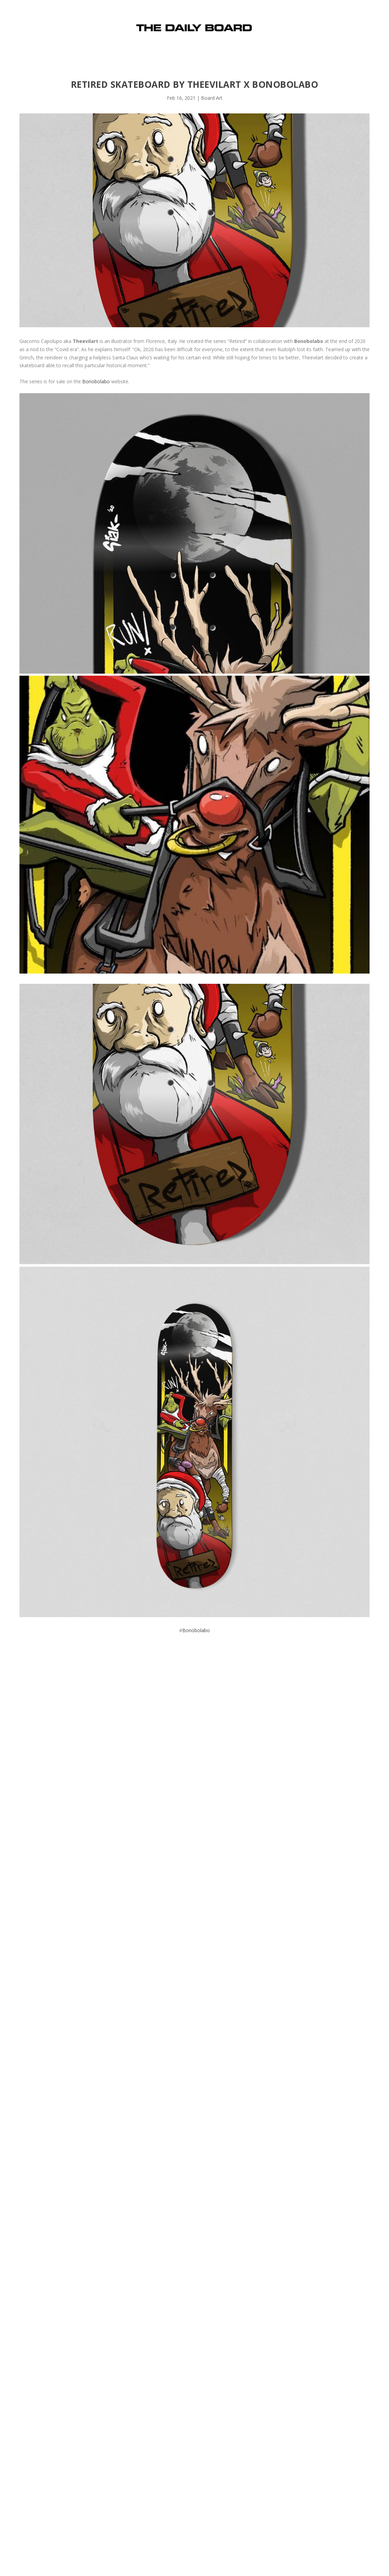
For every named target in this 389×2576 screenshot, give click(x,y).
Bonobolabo (96, 381)
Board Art (211, 98)
